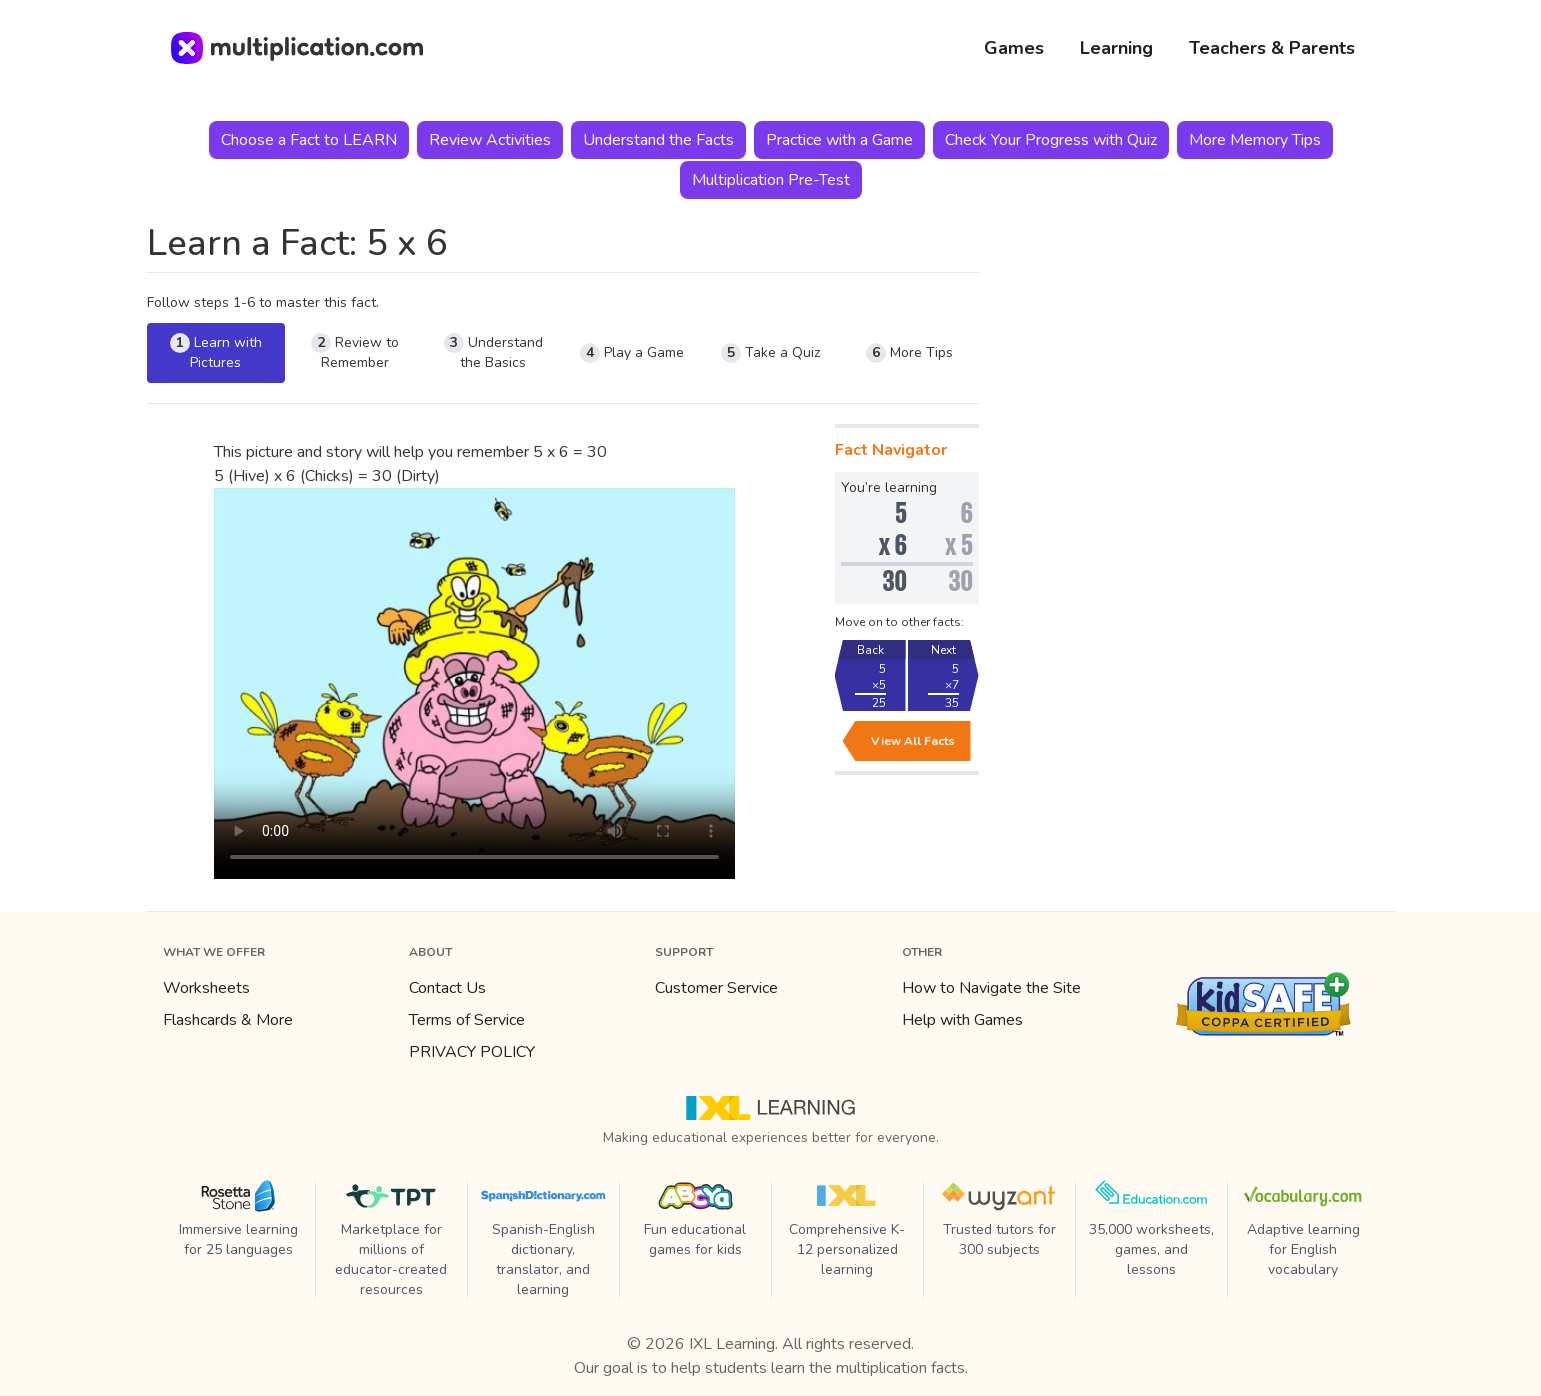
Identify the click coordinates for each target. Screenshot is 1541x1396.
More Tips (909, 353)
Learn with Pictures (216, 352)
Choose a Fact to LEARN (309, 140)
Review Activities (490, 140)
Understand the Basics (493, 352)
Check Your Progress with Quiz (1051, 140)
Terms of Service (467, 1020)
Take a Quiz (770, 353)
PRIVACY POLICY (472, 1052)
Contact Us (447, 988)
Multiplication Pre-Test (771, 180)
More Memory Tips (1255, 140)
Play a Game (632, 353)
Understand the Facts (658, 140)
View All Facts (913, 741)
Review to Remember (355, 352)
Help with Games (962, 1020)
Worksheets (206, 988)
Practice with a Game (839, 140)
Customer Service (716, 988)
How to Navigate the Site (991, 988)
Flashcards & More (228, 1020)
